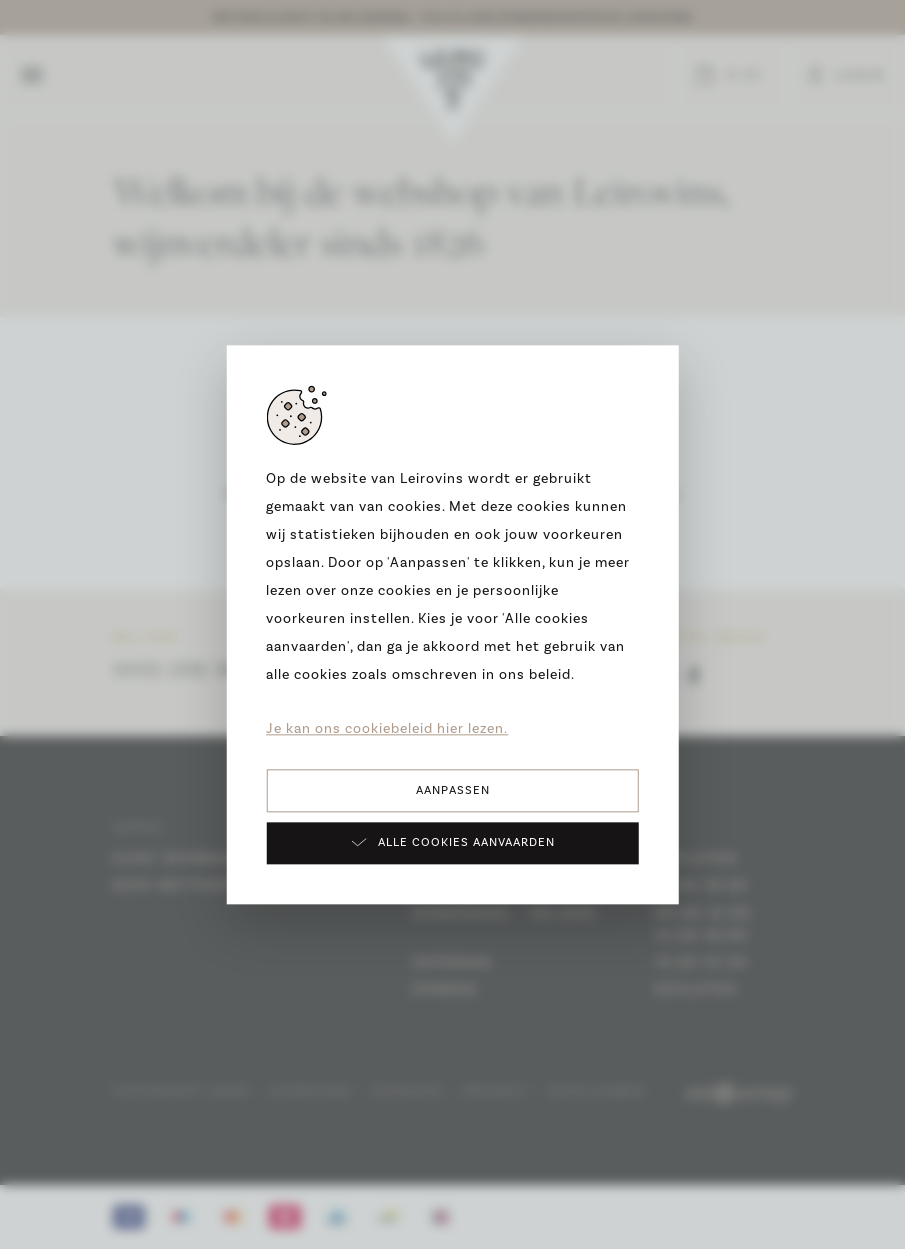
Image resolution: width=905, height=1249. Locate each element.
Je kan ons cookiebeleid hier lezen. (387, 729)
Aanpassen (453, 790)
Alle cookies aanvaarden (452, 842)
